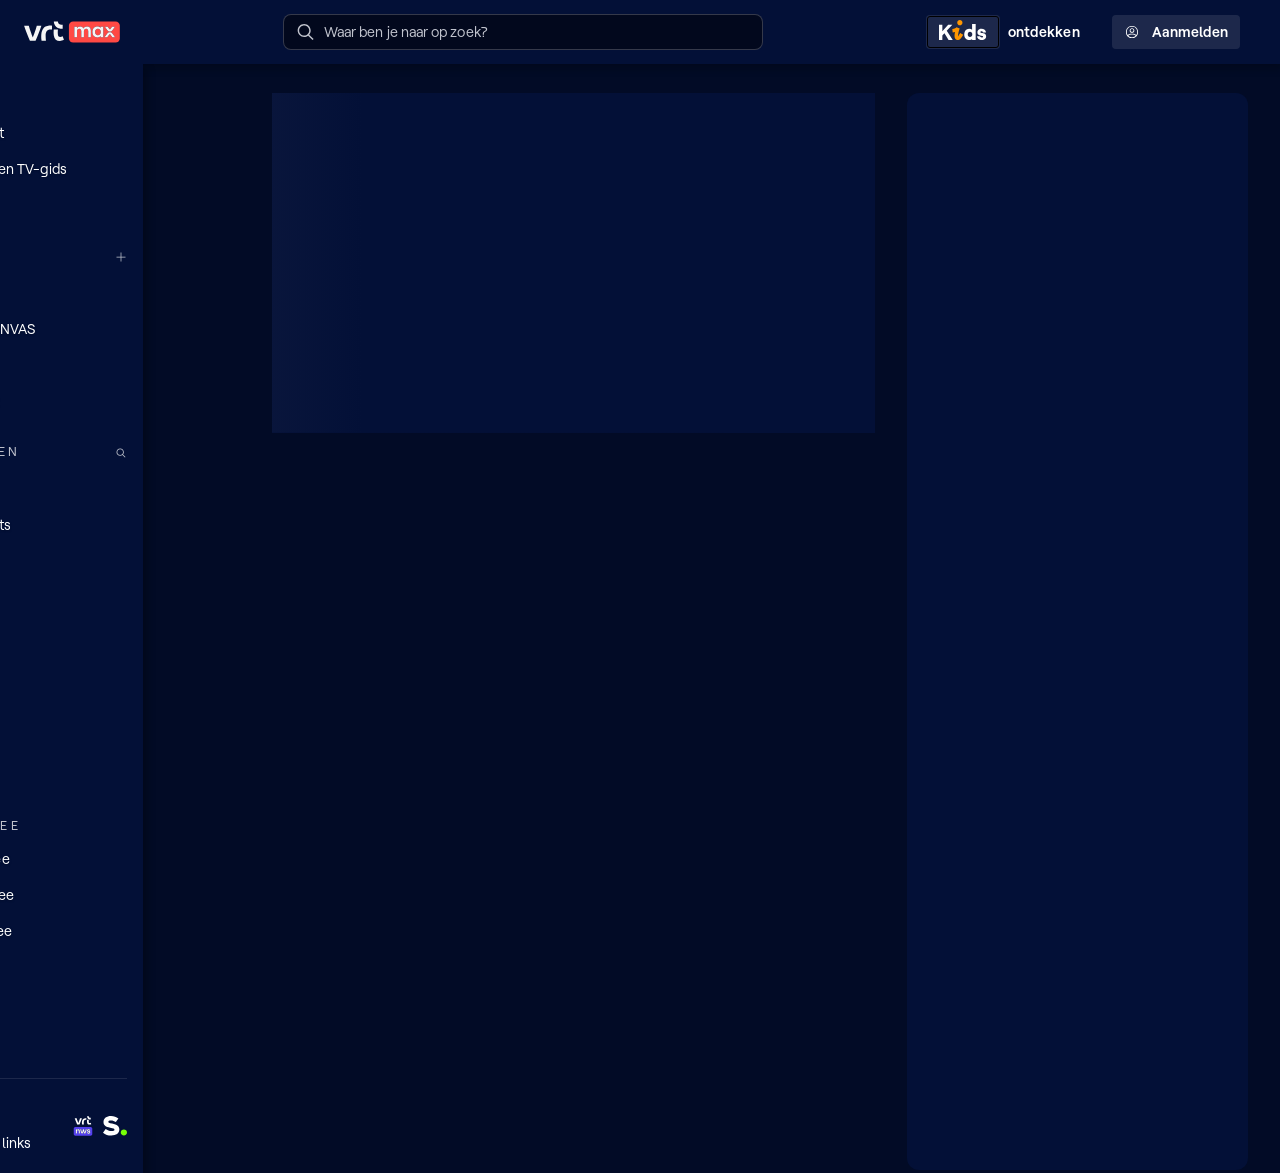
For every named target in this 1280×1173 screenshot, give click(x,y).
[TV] (120, 559)
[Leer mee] (120, 929)
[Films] (120, 631)
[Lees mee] (120, 893)
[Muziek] (120, 775)
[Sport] (120, 739)
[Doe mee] (120, 857)
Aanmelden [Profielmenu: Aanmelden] (1176, 32)
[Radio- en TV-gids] (120, 169)
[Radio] (120, 487)
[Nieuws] (120, 703)
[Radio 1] (120, 364)
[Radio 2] (120, 400)
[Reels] (120, 205)
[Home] (120, 97)
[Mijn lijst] (120, 133)
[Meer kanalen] (218, 256)
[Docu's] (120, 667)
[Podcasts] (120, 523)
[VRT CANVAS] (120, 328)
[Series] (120, 595)
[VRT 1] (120, 292)
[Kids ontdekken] (1007, 32)
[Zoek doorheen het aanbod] (218, 451)
